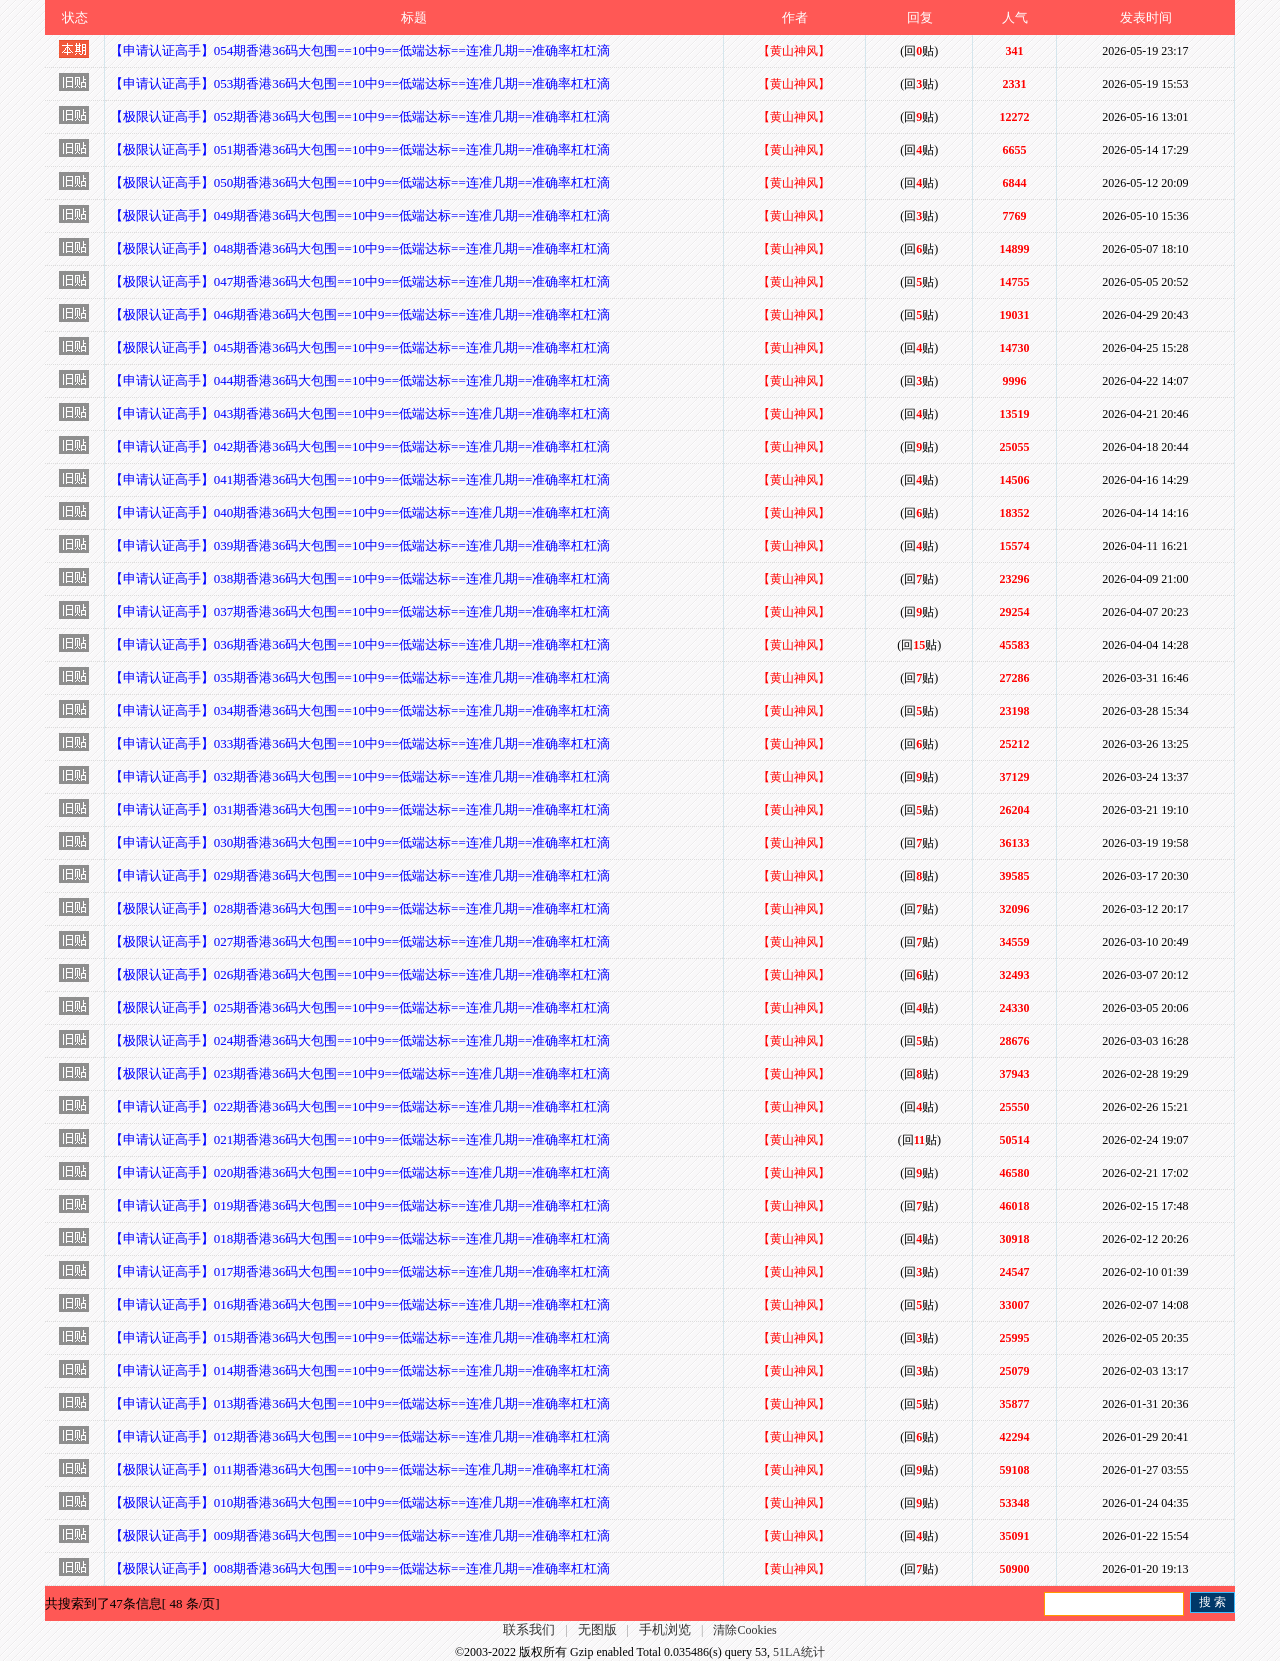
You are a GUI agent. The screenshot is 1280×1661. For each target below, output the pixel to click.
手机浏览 (665, 1629)
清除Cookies (744, 1630)
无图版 (597, 1629)
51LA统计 (799, 1652)
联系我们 (529, 1629)
